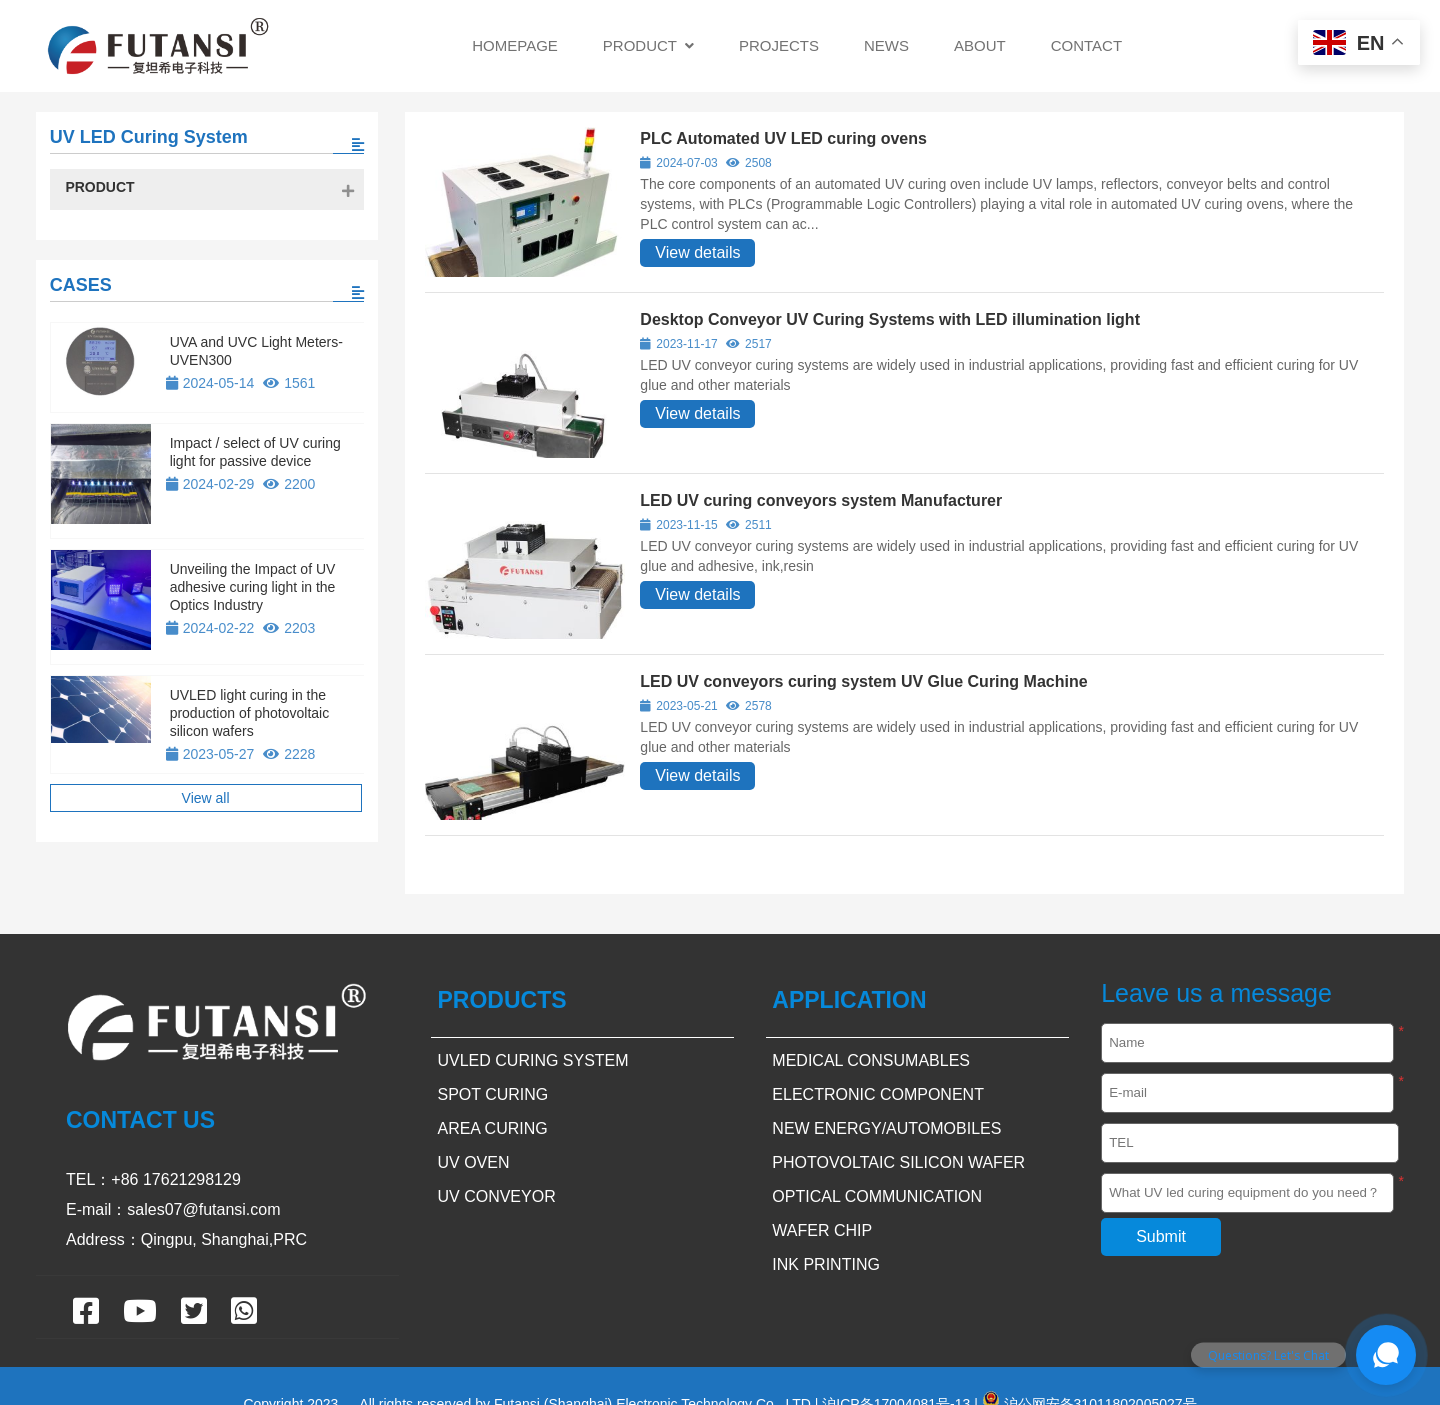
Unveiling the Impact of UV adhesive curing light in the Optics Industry (253, 587)
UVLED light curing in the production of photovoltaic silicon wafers (250, 713)
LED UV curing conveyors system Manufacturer (821, 500)
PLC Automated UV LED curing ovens (783, 138)
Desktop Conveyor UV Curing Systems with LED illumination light (890, 319)
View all (206, 798)
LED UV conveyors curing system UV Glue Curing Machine (863, 681)
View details (697, 252)
